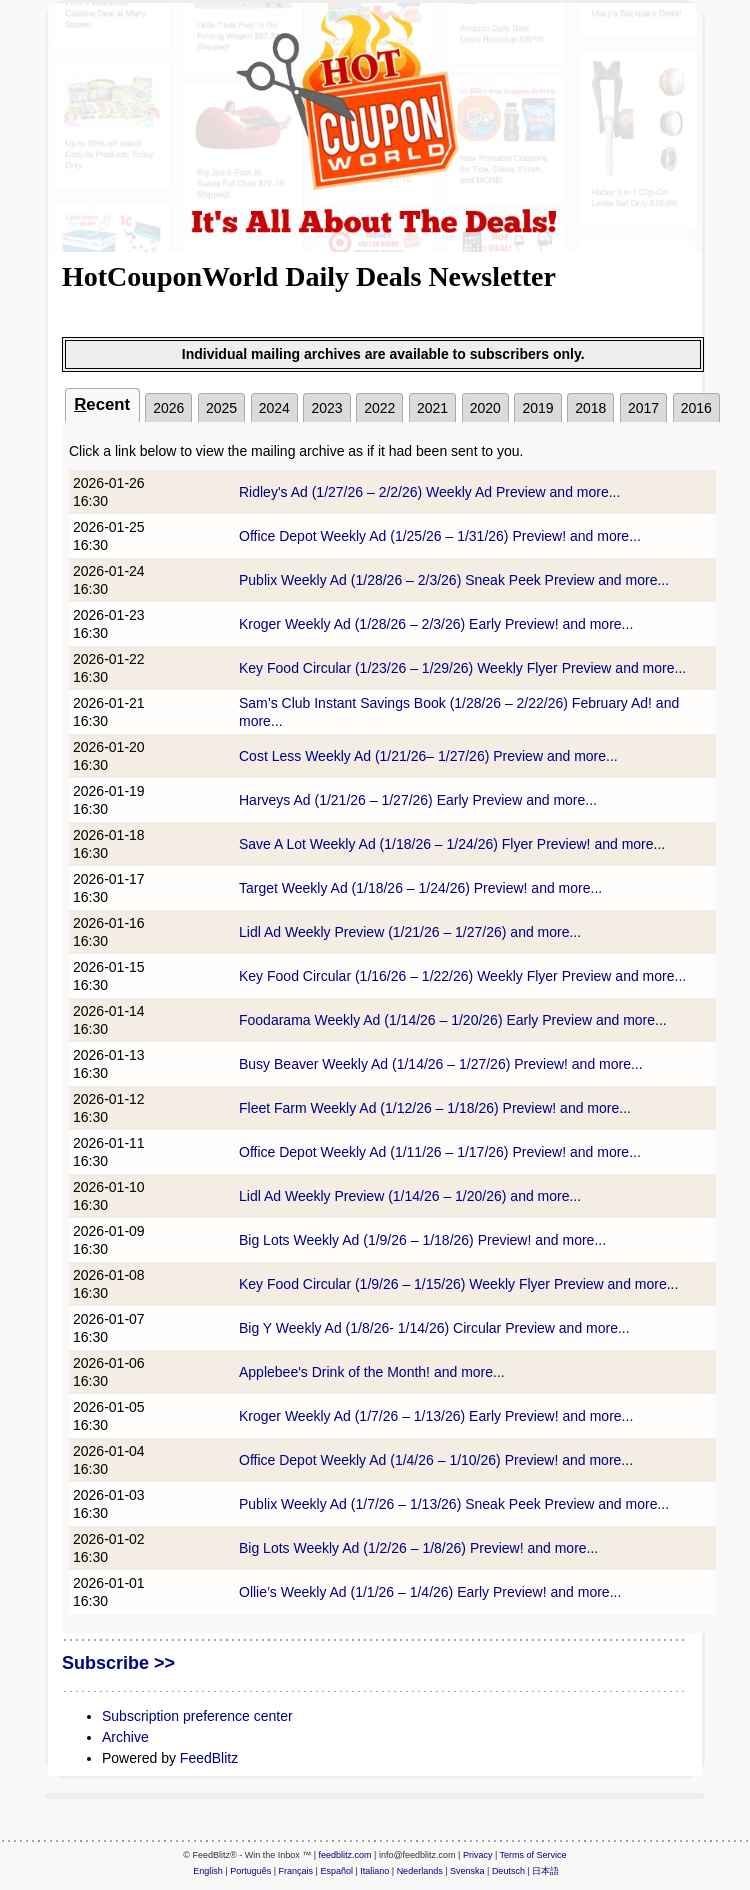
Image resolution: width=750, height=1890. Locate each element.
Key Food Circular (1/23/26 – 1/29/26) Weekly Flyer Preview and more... (462, 668)
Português (250, 1871)
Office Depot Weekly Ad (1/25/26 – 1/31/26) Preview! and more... (440, 536)
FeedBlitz (209, 1758)
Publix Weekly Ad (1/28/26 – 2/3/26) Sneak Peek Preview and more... (454, 580)
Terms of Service (533, 1855)
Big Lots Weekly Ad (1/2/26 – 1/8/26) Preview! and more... (418, 1548)
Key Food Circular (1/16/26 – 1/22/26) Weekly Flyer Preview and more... (462, 976)
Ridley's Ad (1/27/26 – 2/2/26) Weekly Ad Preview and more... (429, 492)
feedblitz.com (345, 1855)
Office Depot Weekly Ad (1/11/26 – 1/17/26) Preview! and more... (440, 1152)
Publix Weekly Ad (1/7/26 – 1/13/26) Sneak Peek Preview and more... (454, 1504)
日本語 (545, 1871)
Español (336, 1871)
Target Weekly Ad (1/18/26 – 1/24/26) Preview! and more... (420, 888)
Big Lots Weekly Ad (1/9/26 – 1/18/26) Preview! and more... (422, 1240)
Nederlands (420, 1871)
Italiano (374, 1871)
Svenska (467, 1871)
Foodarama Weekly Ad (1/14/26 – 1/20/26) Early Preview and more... (453, 1020)
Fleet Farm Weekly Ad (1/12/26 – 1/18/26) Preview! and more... (435, 1108)
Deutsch (508, 1871)
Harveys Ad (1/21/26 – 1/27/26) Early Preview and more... (418, 800)
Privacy (478, 1855)
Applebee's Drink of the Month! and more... (372, 1372)
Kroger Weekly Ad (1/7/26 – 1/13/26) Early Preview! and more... (436, 1416)
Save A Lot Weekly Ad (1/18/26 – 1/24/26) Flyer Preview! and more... (452, 844)
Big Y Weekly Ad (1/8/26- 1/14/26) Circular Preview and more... (434, 1328)
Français (296, 1871)
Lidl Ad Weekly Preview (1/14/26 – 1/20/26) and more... (410, 1196)
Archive (125, 1737)
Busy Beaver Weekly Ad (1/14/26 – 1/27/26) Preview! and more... (441, 1064)
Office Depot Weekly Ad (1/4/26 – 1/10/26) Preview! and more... (436, 1460)
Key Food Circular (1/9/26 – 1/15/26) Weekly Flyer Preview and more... (458, 1284)
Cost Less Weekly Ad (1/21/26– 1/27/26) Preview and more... (428, 756)
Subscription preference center (197, 1716)
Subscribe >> (118, 1663)
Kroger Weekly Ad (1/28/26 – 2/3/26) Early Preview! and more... (436, 624)
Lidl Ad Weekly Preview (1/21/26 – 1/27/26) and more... (410, 932)
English (208, 1871)
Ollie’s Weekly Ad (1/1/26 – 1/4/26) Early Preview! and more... (430, 1592)
